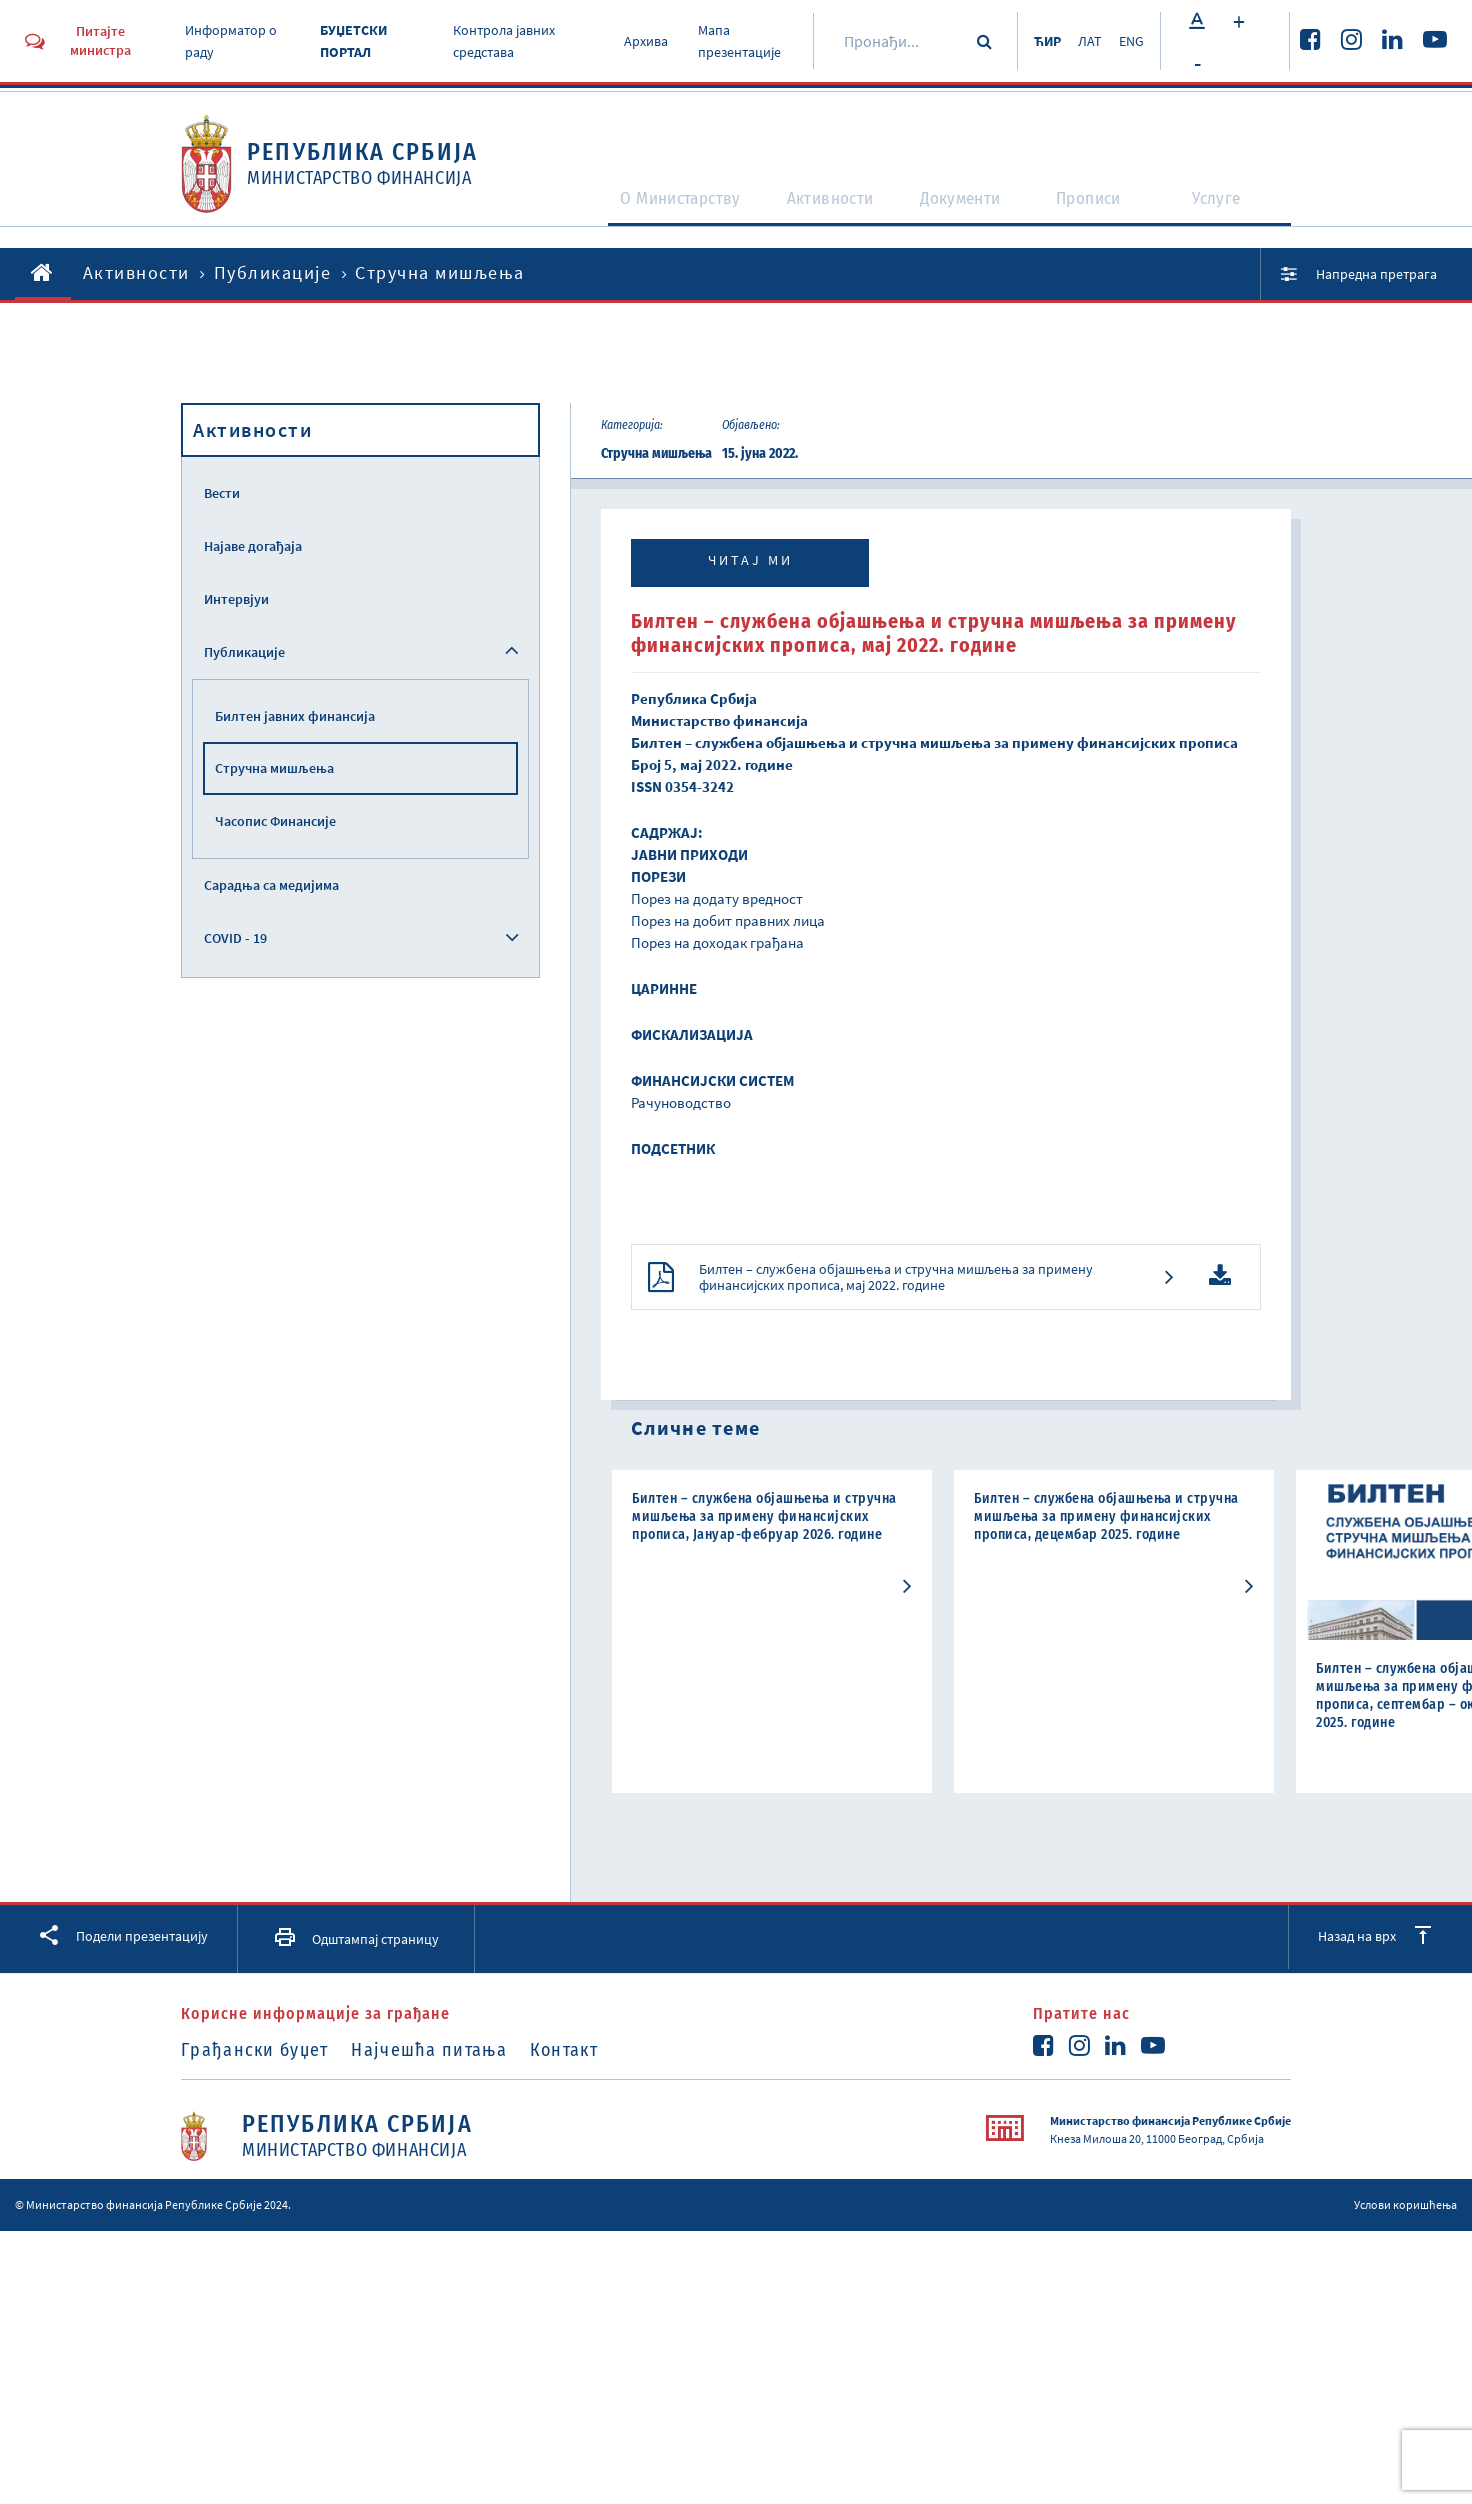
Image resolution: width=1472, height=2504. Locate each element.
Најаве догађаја (253, 546)
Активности (821, 212)
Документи (965, 212)
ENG (1130, 41)
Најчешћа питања (444, 2094)
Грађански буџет (255, 2094)
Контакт (592, 2094)
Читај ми (750, 560)
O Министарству (651, 212)
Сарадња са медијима (271, 885)
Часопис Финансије (275, 821)
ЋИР (1032, 41)
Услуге (1227, 212)
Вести (222, 493)
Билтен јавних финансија (295, 716)
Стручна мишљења (274, 768)
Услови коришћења (1405, 2248)
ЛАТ (1082, 41)
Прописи (1098, 212)
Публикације (273, 272)
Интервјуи (236, 599)
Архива (634, 41)
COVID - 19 (235, 938)
